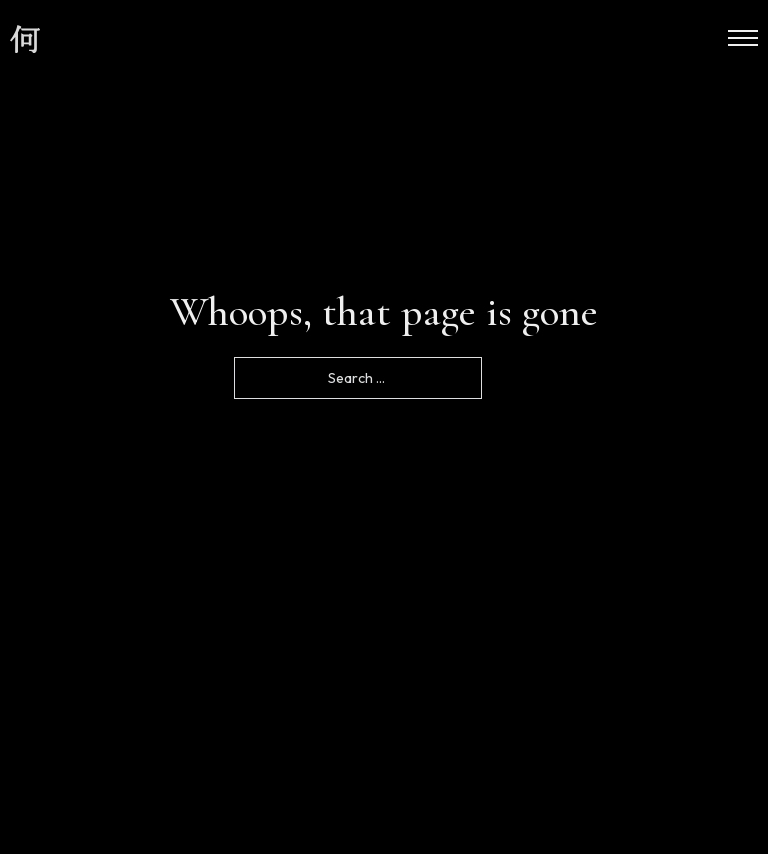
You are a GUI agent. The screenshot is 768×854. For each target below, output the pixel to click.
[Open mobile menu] (743, 38)
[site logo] (25, 40)
